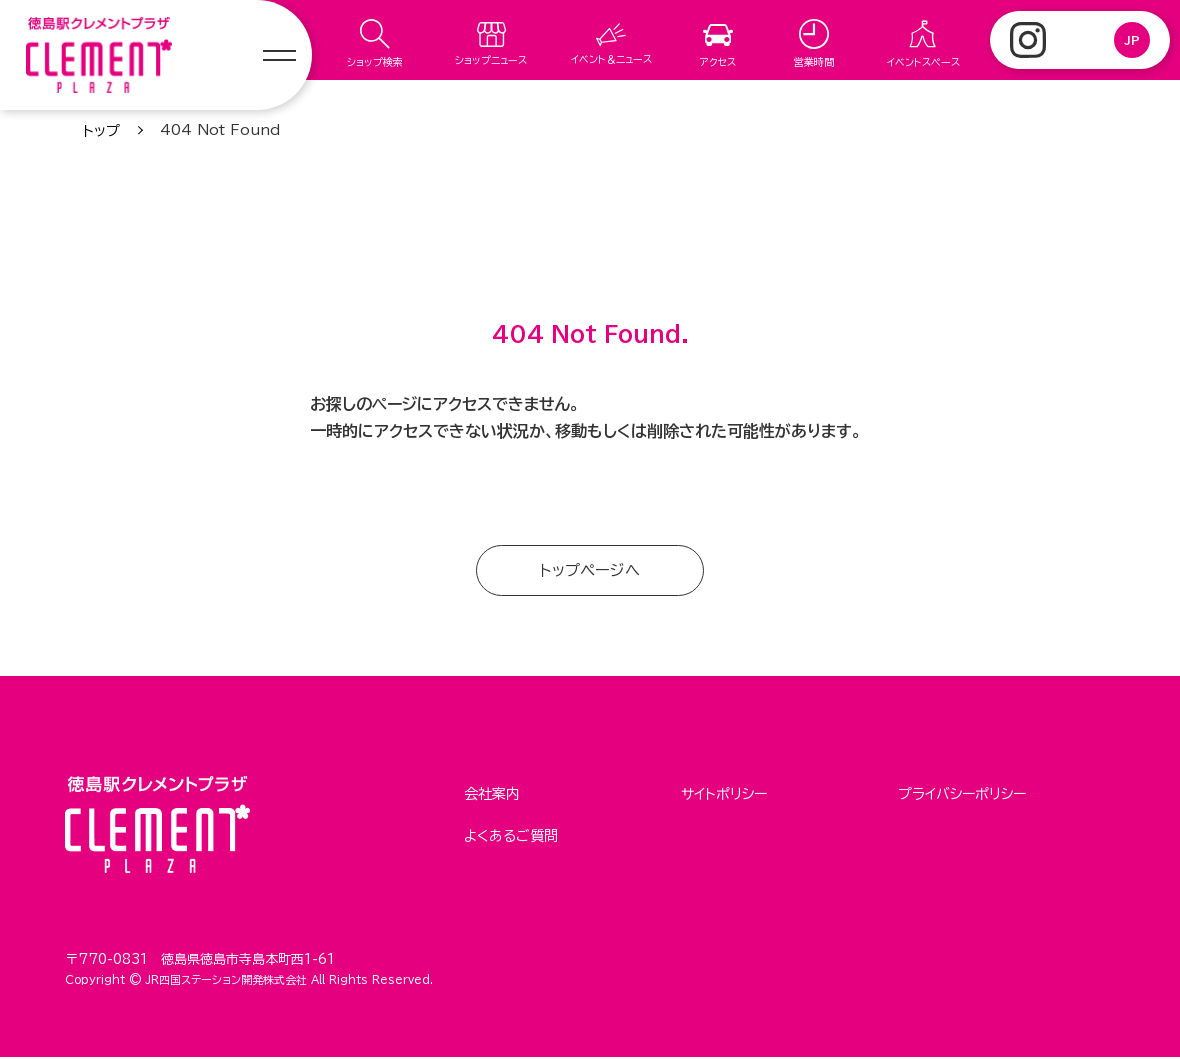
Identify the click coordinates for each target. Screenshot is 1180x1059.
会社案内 (492, 795)
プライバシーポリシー (962, 795)
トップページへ (590, 571)
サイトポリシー (724, 795)
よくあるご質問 (511, 834)
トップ (101, 131)
